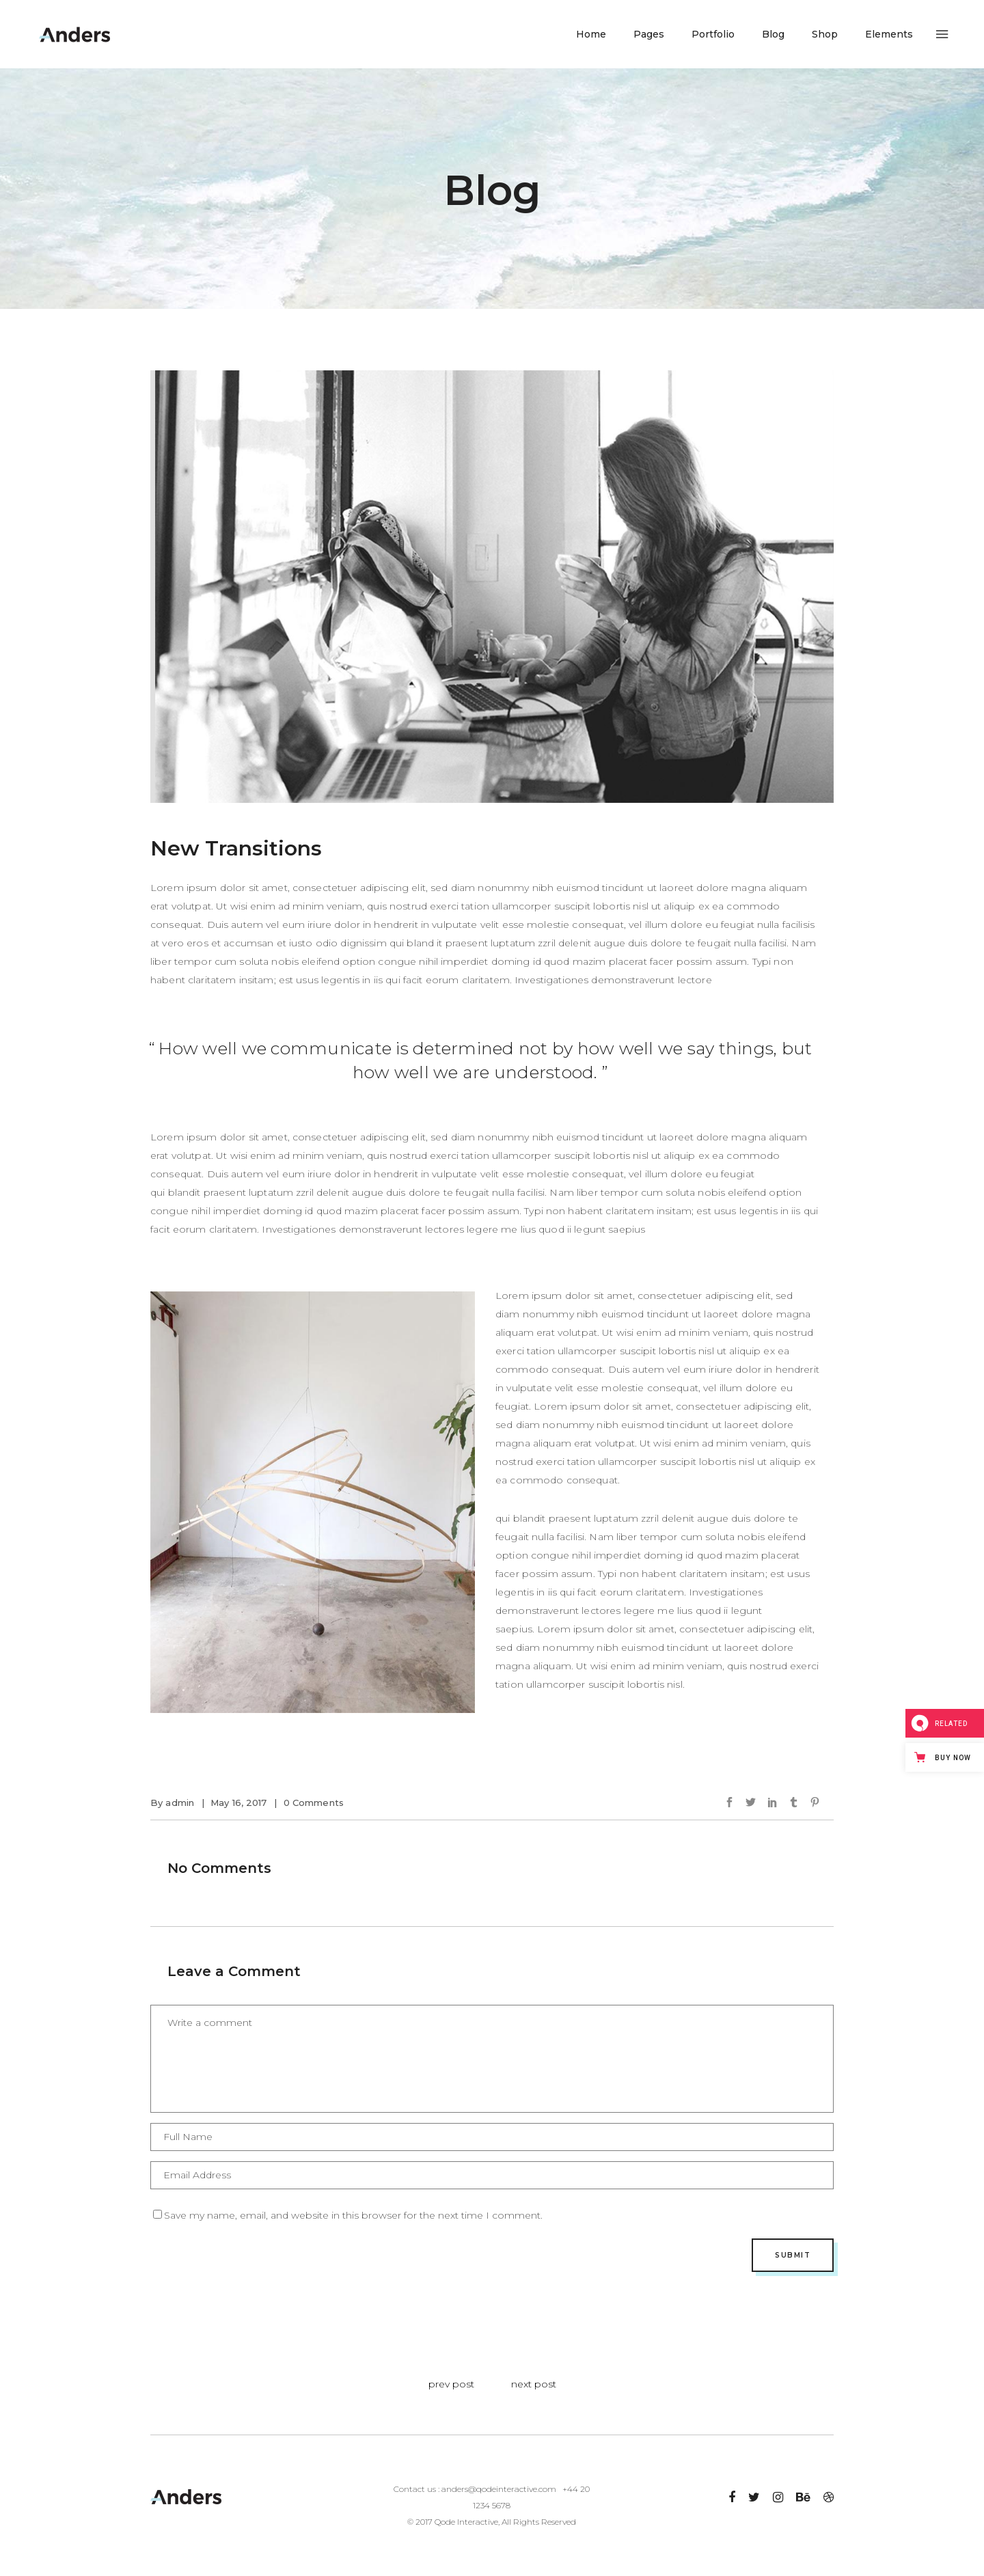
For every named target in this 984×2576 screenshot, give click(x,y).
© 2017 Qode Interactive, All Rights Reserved (491, 2522)
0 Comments (314, 1802)
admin (179, 1802)
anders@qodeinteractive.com (498, 2489)
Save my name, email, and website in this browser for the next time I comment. (353, 2215)
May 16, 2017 (238, 1802)
